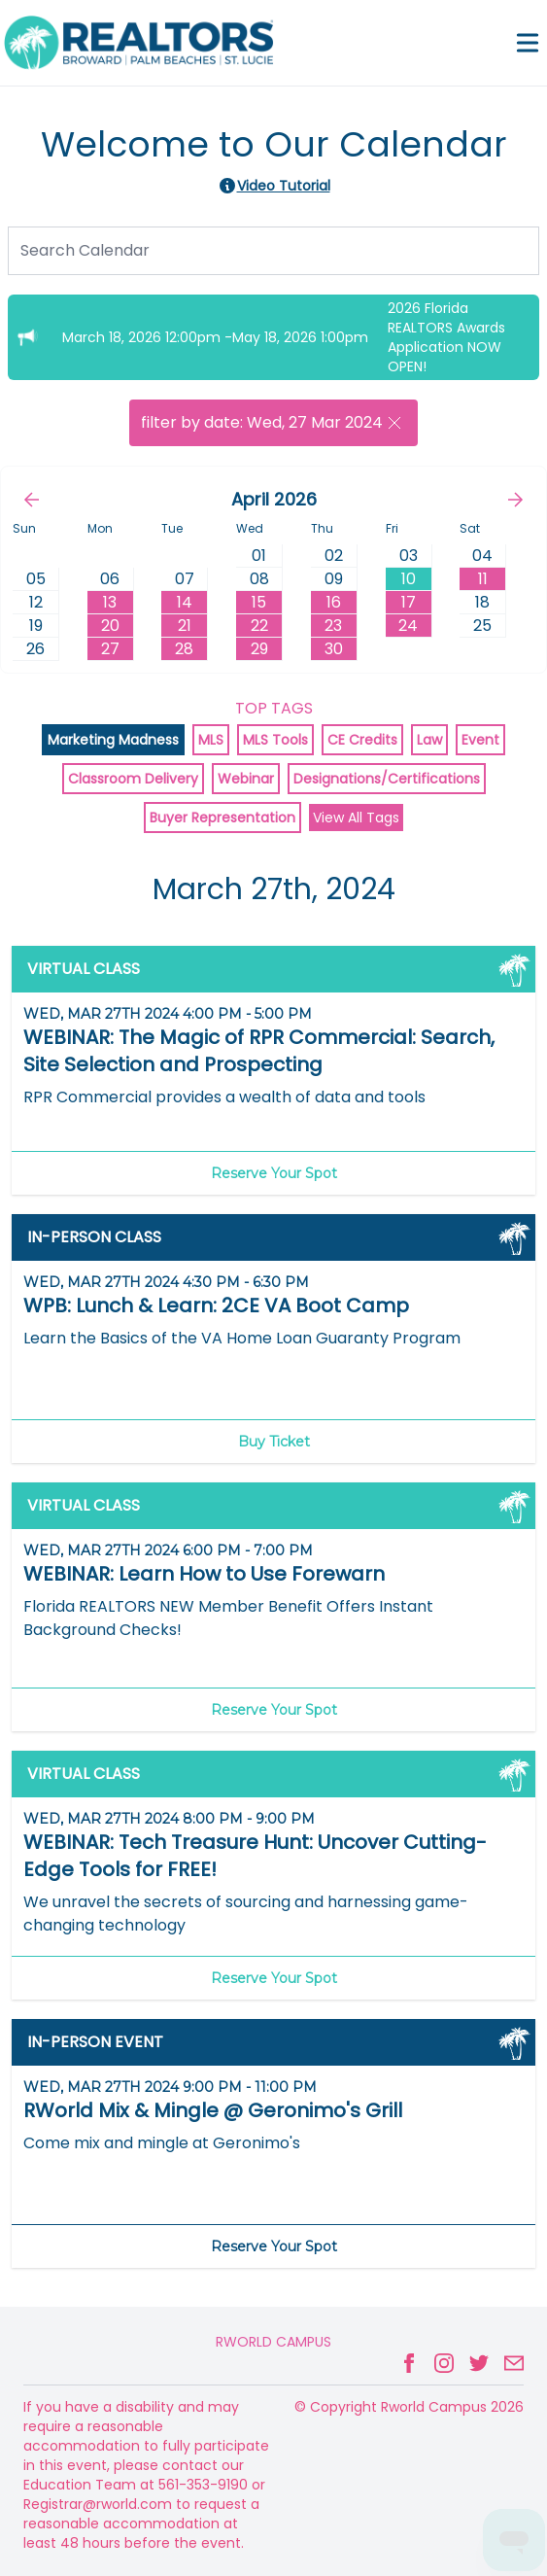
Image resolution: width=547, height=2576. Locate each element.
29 (259, 649)
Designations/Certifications (386, 778)
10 (408, 579)
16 (333, 602)
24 (408, 625)
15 (259, 602)
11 (483, 579)
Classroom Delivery (133, 778)
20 (110, 625)
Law (429, 739)
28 (184, 649)
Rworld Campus (273, 2341)
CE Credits (362, 739)
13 (110, 602)
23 (333, 625)
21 (184, 625)
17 (408, 602)
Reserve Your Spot (274, 1173)
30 (334, 649)
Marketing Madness (113, 739)
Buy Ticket (274, 1441)
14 (184, 602)
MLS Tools (275, 739)
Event (480, 739)
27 (110, 649)
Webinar (246, 778)
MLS (210, 739)
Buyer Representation (222, 817)
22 (259, 625)
